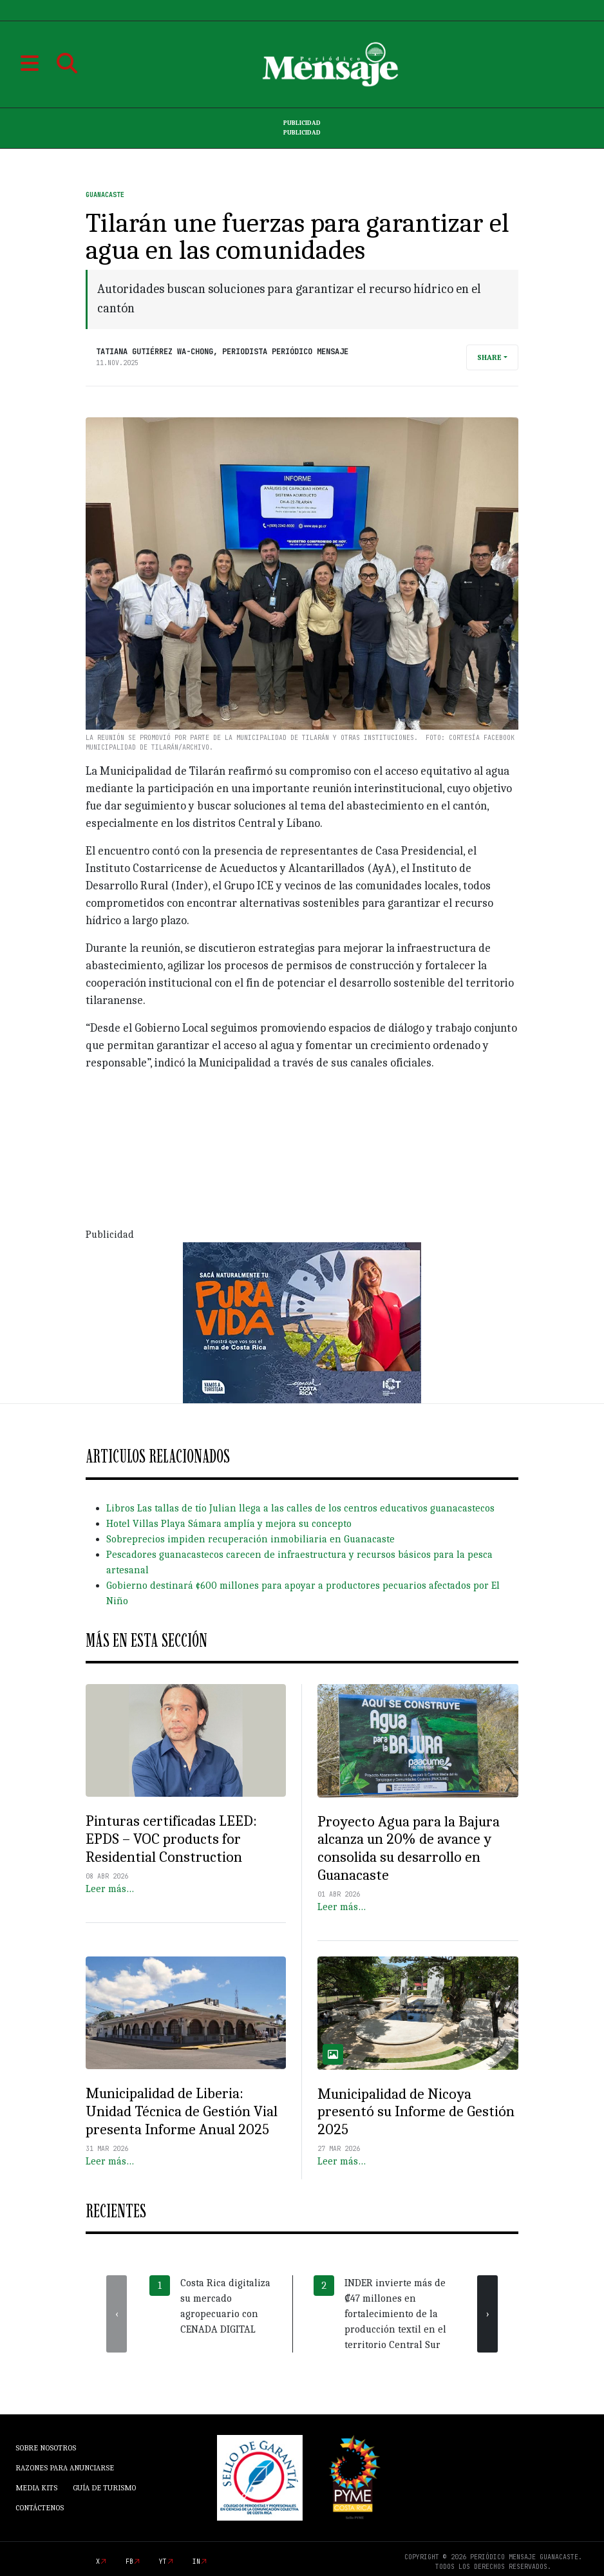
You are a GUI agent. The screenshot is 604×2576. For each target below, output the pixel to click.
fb (129, 2561)
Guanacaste (105, 195)
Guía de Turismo (104, 2487)
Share (489, 357)
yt (163, 2561)
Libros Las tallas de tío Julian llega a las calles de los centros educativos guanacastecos (300, 1508)
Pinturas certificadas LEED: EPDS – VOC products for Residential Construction (171, 1839)
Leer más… (110, 1889)
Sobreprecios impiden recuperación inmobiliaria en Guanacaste (250, 1539)
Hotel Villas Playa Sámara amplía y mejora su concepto (229, 1524)
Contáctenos (39, 2507)
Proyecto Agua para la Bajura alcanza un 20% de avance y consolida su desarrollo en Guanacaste (408, 1848)
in (196, 2561)
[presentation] (116, 2314)
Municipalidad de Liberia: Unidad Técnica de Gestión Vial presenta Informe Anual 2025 (182, 2111)
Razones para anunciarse (64, 2467)
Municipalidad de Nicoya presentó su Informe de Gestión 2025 (415, 2112)
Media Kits (36, 2487)
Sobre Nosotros (45, 2447)
